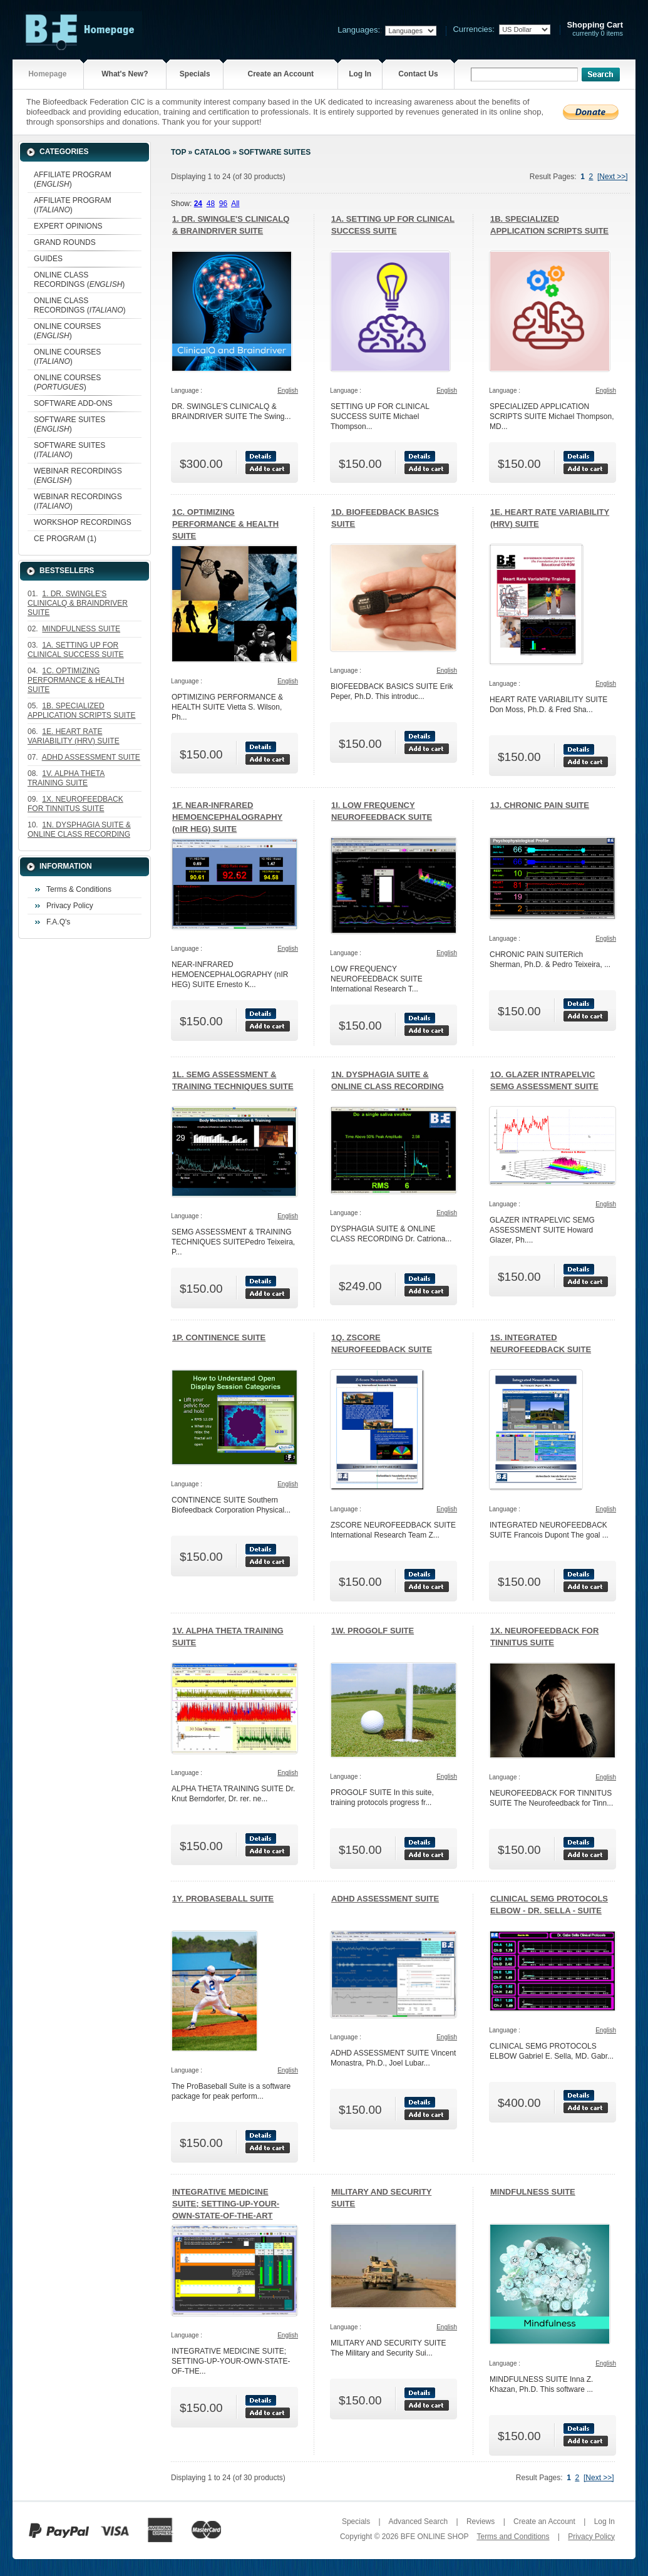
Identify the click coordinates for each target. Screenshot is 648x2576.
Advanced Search (418, 2521)
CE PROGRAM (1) (65, 538)
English (287, 390)
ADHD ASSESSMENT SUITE (385, 1898)
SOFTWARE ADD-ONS (73, 403)
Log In (360, 74)
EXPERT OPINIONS (68, 226)
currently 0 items (595, 29)
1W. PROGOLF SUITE (372, 1630)
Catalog (213, 152)
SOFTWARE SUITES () (69, 424)
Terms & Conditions (78, 889)
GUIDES (48, 258)
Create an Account (280, 74)
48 (211, 203)
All (235, 203)
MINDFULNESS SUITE (532, 2191)
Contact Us (418, 74)
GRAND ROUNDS (65, 242)
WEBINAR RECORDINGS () (78, 476)
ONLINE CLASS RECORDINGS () (79, 280)
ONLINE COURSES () (67, 331)
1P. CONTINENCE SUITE (218, 1337)
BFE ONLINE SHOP (434, 2536)
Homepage (47, 74)
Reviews (480, 2521)
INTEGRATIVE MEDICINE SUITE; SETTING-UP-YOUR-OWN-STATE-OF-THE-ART (225, 2203)
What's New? (124, 74)
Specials (195, 74)
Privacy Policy (69, 905)
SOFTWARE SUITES (275, 152)
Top (178, 152)
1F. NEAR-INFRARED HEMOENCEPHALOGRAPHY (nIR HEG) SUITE (227, 817)
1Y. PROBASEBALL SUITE (223, 1898)
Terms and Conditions (512, 2536)
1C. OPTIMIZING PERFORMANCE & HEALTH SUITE (225, 524)
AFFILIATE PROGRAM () (72, 179)
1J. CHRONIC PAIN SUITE (539, 805)
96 (223, 203)
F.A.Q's (58, 922)
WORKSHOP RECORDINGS (82, 522)
